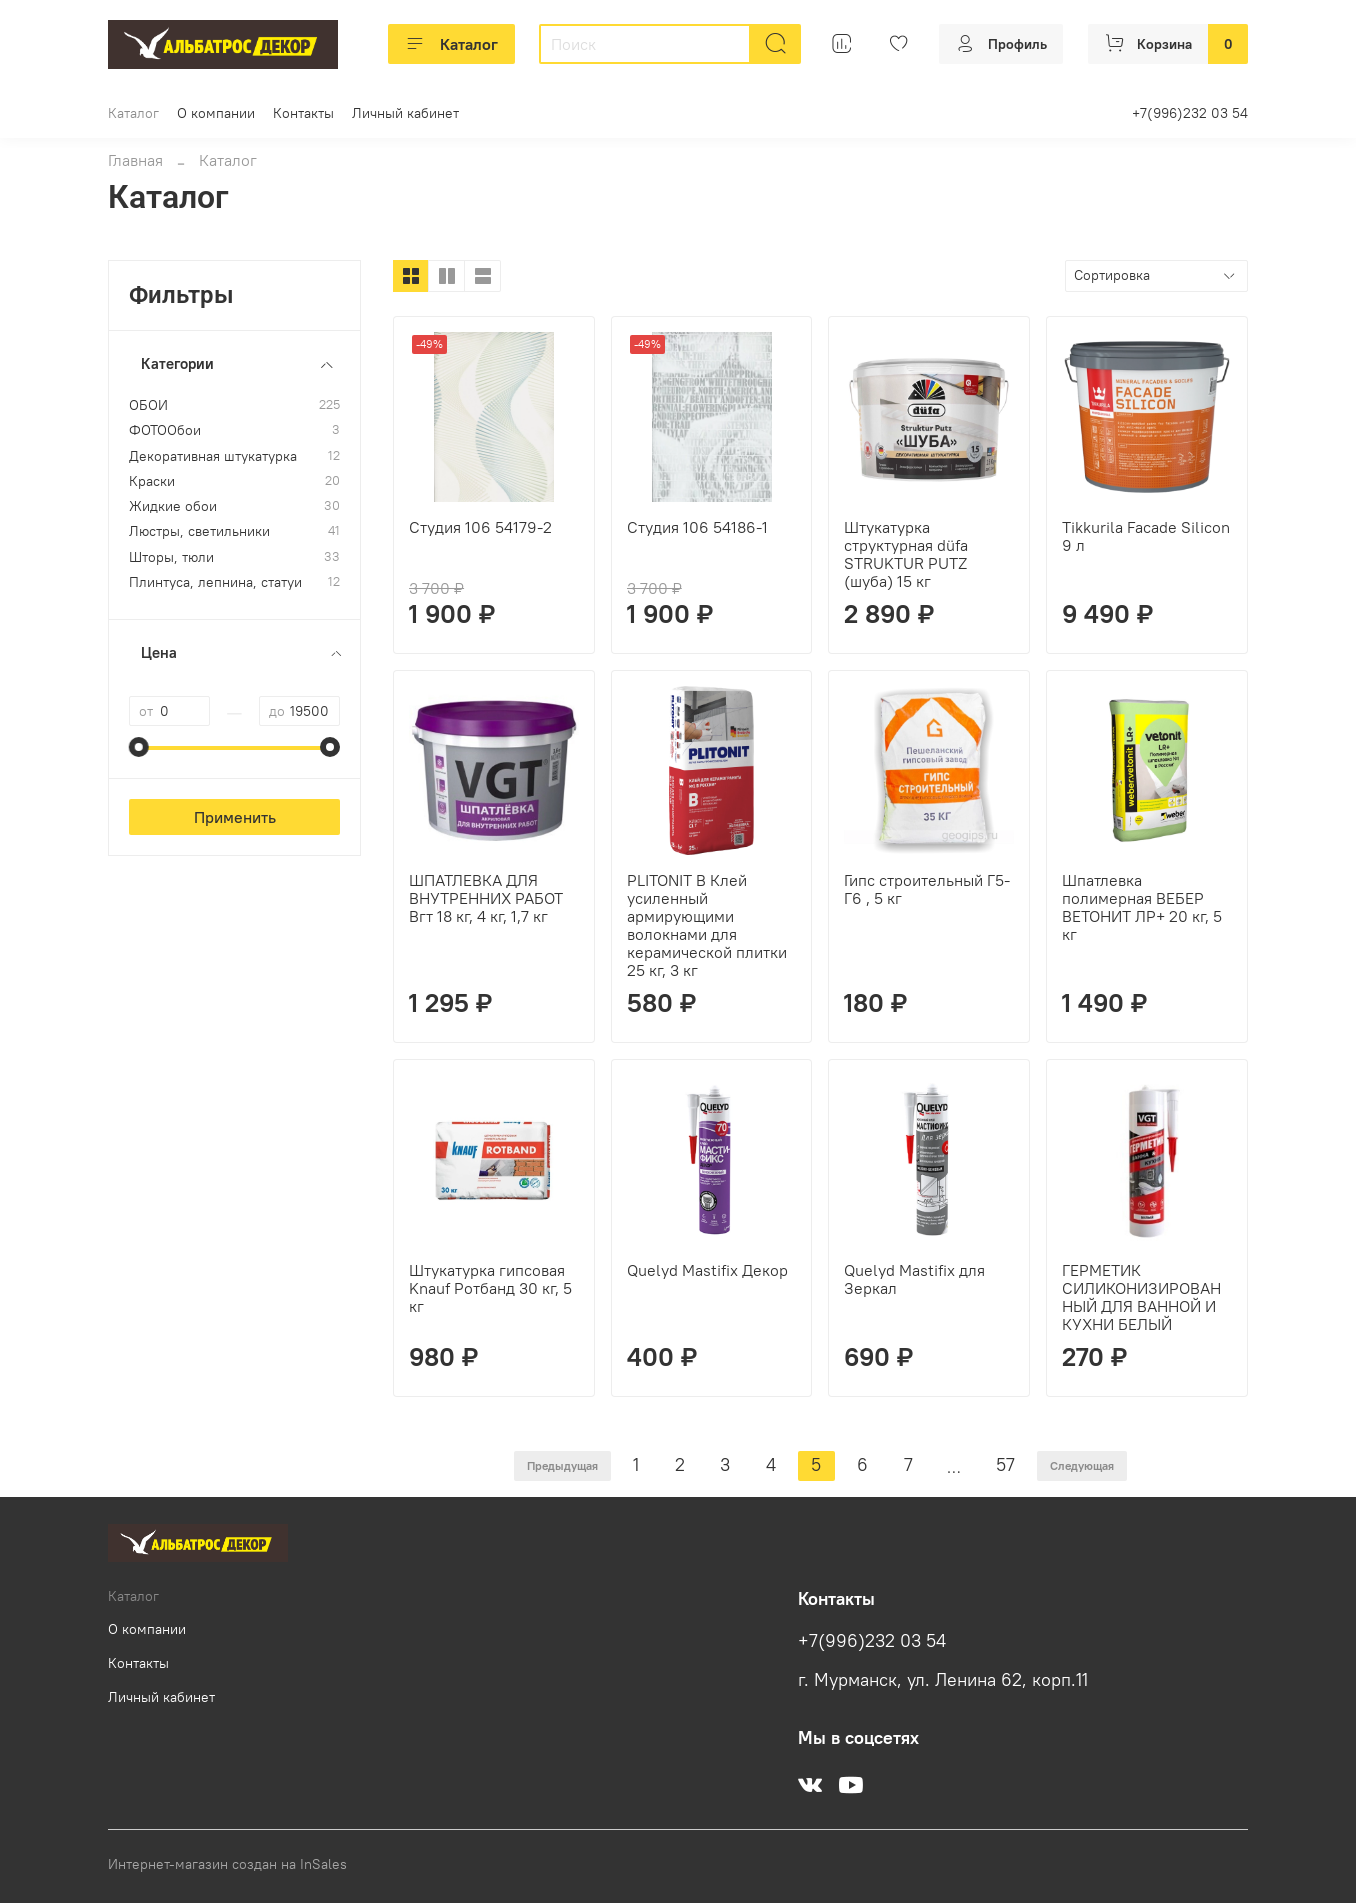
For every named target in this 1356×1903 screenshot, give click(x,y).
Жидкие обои (173, 506)
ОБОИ (148, 405)
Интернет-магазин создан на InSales (227, 1864)
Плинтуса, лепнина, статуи (215, 582)
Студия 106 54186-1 (697, 527)
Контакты (303, 113)
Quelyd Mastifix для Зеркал (914, 1279)
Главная (135, 160)
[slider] (139, 747)
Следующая (1082, 1465)
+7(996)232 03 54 (1190, 113)
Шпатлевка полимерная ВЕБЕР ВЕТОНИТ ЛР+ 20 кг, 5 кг (1142, 907)
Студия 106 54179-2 (480, 527)
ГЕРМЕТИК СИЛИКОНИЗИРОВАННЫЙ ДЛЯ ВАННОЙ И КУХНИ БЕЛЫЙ (1141, 1297)
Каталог (451, 44)
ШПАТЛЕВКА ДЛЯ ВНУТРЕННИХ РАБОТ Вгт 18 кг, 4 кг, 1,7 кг (486, 898)
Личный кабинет (405, 113)
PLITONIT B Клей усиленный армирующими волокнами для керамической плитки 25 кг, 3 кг (707, 925)
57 (1005, 1465)
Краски (152, 481)
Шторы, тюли (171, 557)
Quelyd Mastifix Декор (707, 1270)
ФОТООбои (165, 430)
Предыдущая (562, 1465)
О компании (216, 113)
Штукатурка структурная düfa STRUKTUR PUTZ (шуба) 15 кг (906, 554)
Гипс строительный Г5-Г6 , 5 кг (927, 889)
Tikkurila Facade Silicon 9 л (1146, 536)
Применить (235, 817)
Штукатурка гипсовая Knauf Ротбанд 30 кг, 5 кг (490, 1288)
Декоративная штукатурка (213, 456)
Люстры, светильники (199, 531)
